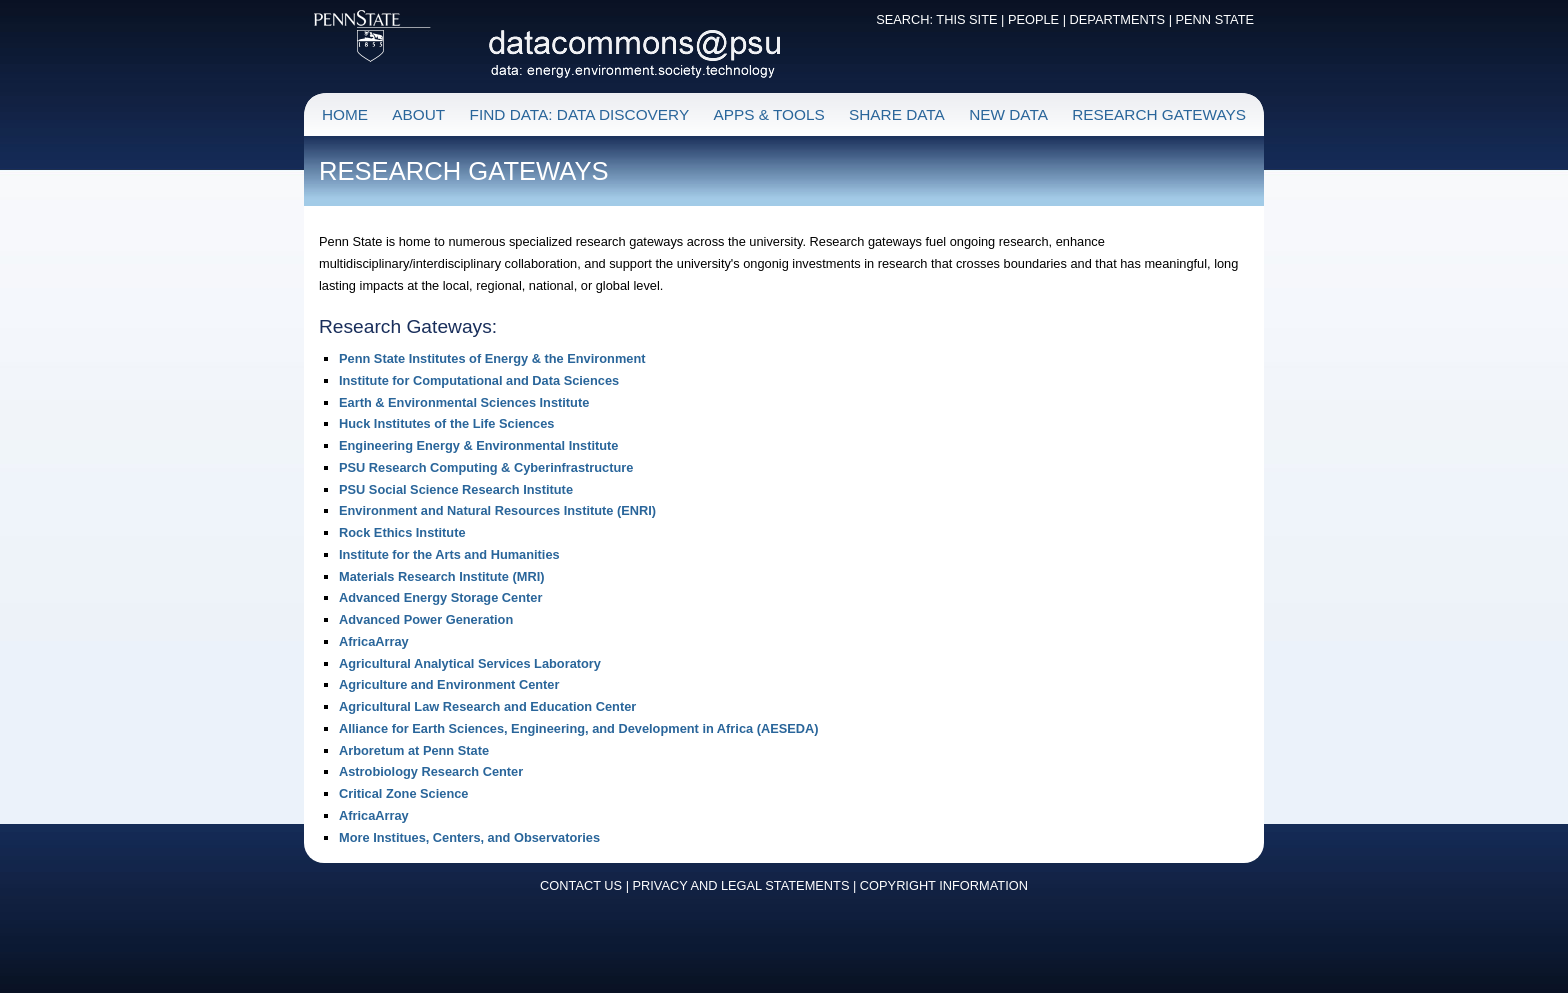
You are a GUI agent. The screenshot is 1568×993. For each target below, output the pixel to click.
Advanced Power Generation (426, 619)
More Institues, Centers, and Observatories (469, 837)
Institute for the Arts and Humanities (449, 554)
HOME (345, 114)
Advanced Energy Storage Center (440, 597)
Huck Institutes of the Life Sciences (446, 423)
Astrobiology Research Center (431, 771)
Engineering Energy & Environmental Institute (478, 445)
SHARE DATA (897, 114)
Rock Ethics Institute (402, 532)
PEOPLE (1033, 19)
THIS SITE (966, 19)
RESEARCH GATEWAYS (1159, 114)
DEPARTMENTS (1118, 19)
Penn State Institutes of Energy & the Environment (492, 358)
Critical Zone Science (403, 793)
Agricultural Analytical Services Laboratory (470, 663)
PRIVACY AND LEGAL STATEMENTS (741, 885)
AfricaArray (374, 641)
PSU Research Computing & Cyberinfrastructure (486, 467)
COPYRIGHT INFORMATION (944, 885)
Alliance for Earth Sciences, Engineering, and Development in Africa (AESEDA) (579, 728)
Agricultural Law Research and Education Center (487, 706)
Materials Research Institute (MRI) (442, 576)
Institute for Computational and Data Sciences (479, 380)
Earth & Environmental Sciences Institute (464, 402)
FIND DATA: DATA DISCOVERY (580, 114)
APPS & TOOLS (768, 114)
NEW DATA (1008, 114)
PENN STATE (1215, 19)
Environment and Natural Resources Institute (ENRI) (497, 510)
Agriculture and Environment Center (449, 684)
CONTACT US (581, 885)
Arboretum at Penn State (414, 750)
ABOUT (418, 114)
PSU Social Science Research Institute (456, 489)
